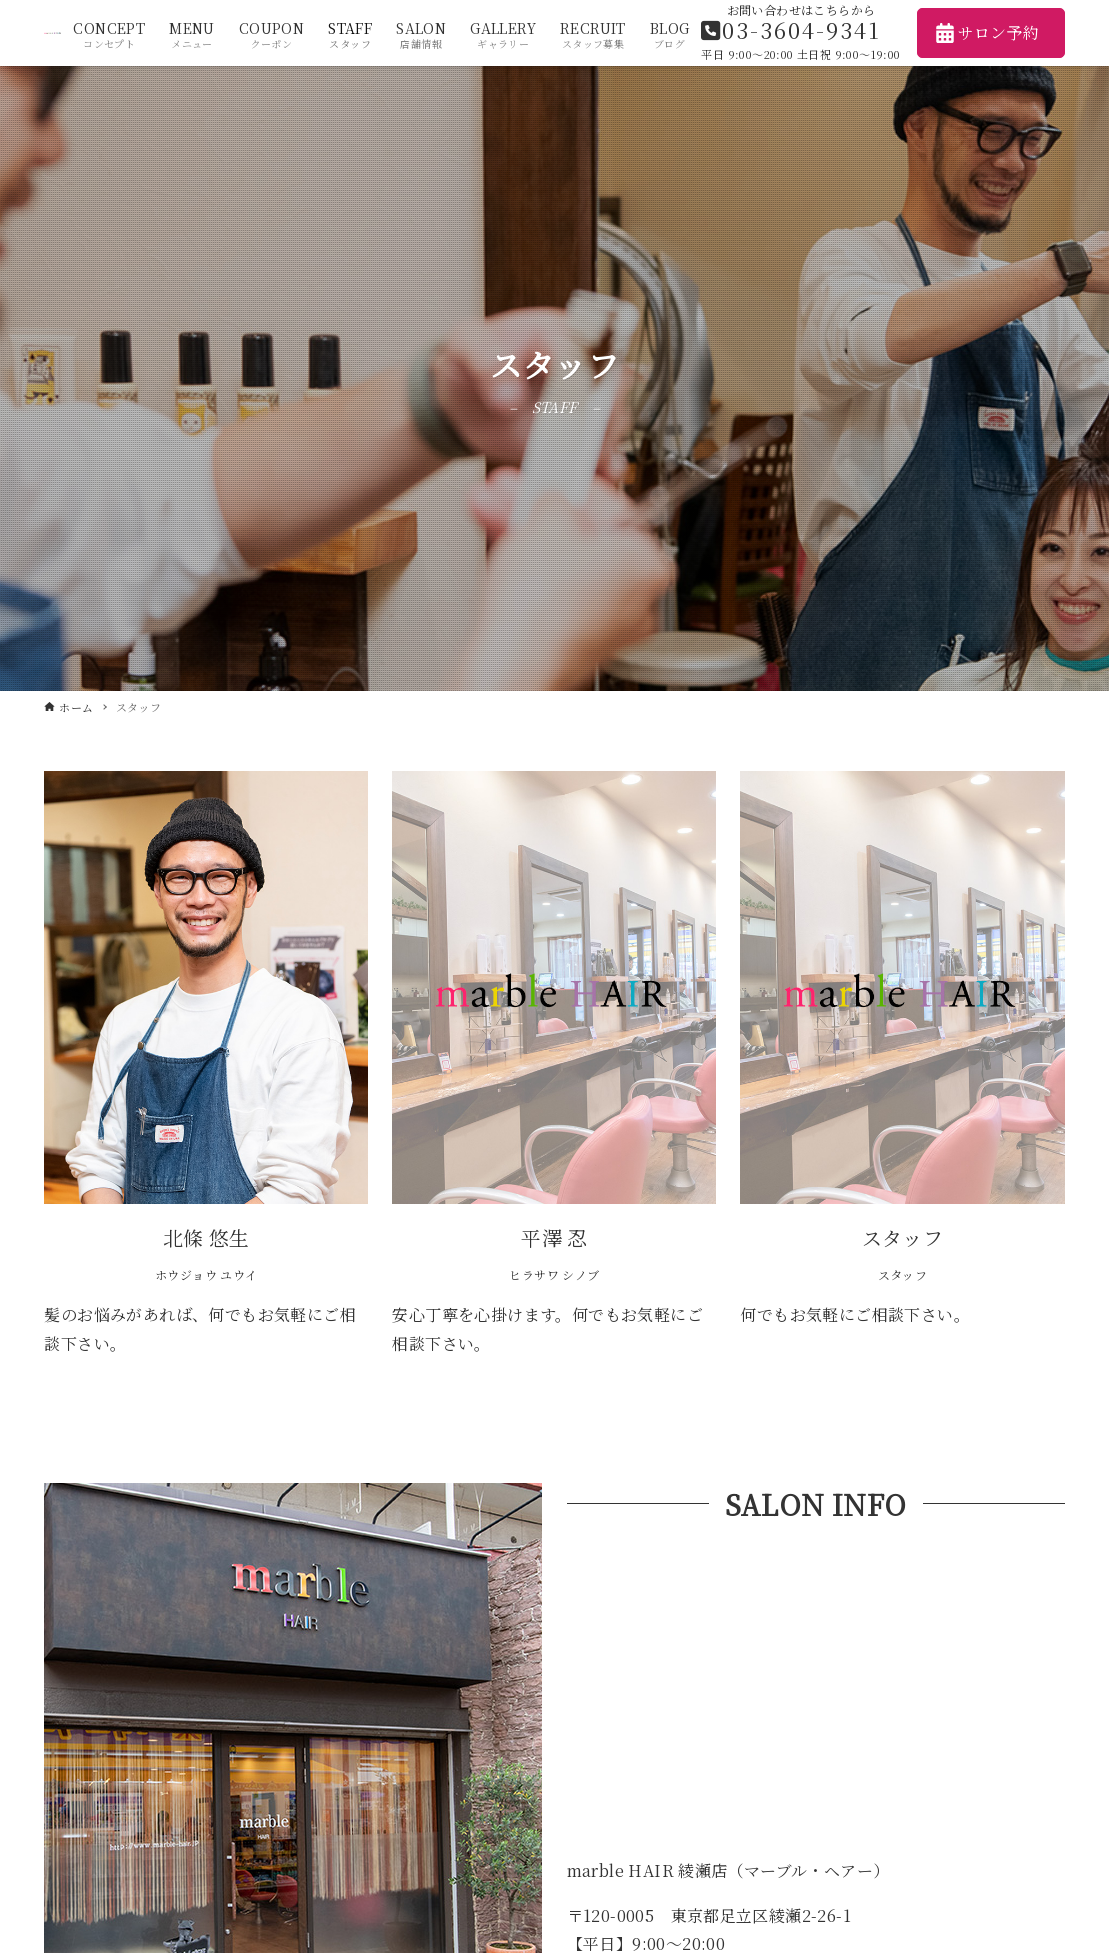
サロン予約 (987, 32)
